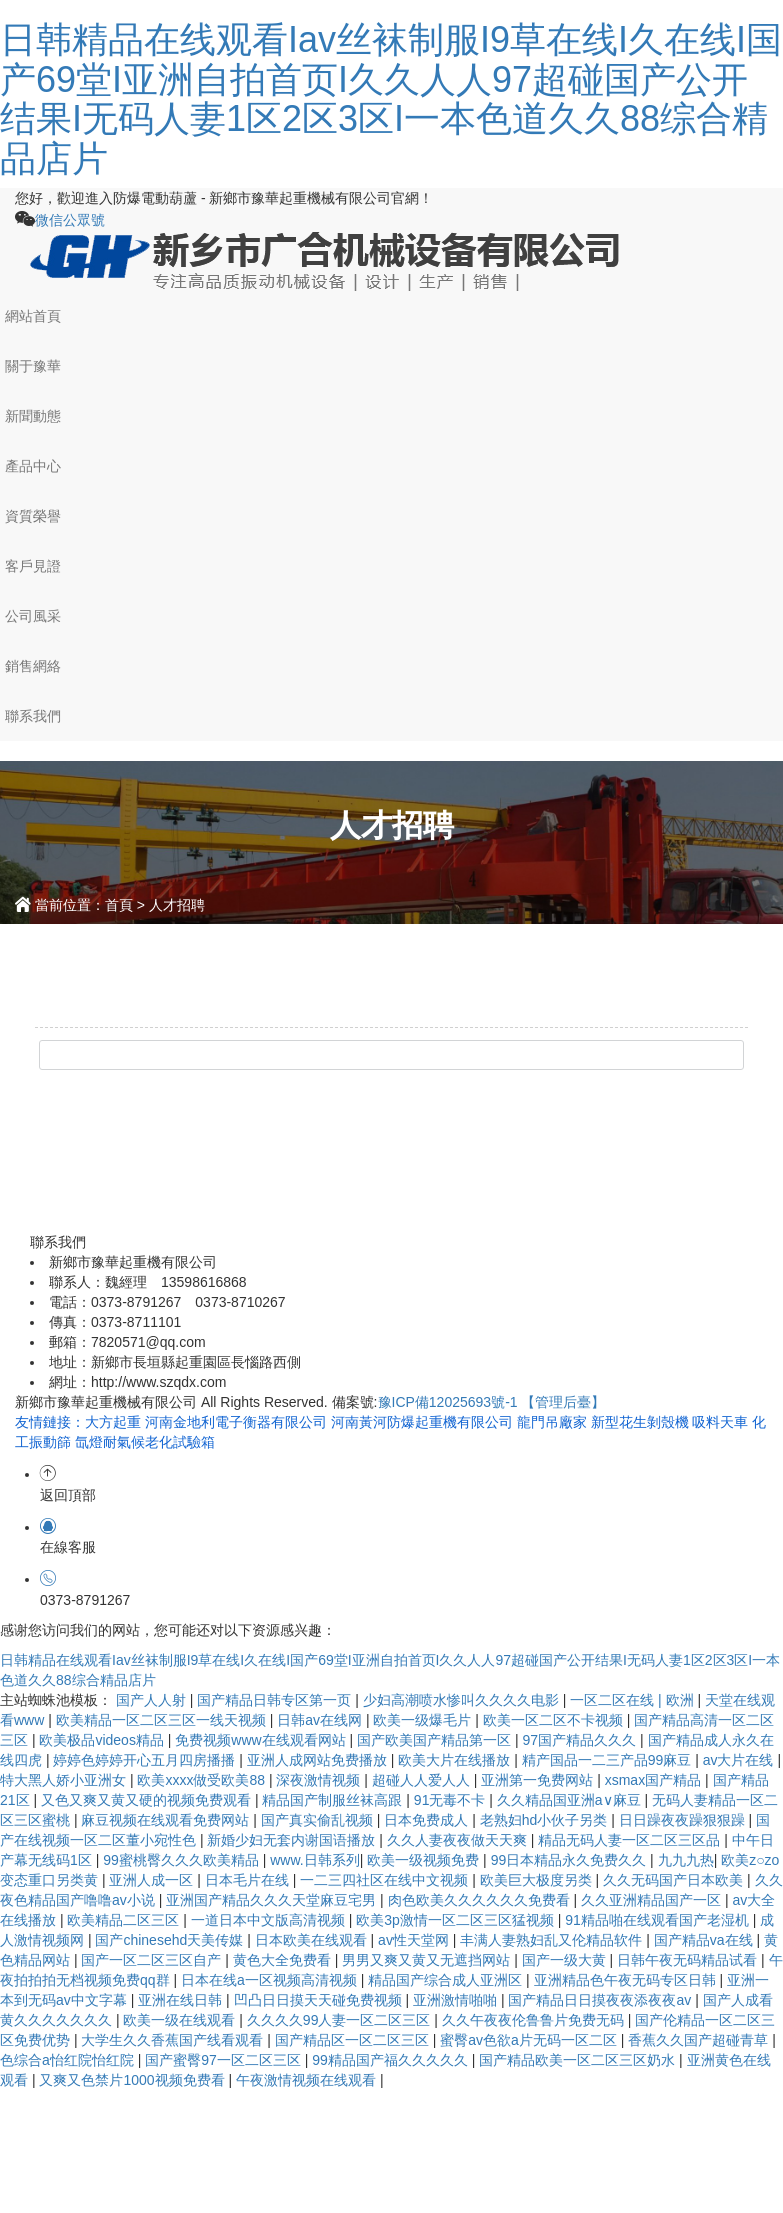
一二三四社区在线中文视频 (386, 1880)
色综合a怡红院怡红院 (69, 2060)
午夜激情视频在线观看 (308, 2080)
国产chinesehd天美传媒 (171, 1940)
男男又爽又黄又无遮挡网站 (428, 1960)
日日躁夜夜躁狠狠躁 (684, 1820)
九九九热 (686, 1860)
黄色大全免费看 (284, 1960)
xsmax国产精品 (655, 1780)
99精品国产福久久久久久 (391, 2060)
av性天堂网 (415, 1940)
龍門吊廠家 (554, 1422)
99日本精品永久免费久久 (570, 1860)
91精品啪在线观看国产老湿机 (658, 1920)
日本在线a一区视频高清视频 (271, 1980)
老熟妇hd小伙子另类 (545, 1820)
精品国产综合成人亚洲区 (447, 1980)
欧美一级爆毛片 (424, 1720)
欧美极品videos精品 (103, 1740)
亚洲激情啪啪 (457, 2000)
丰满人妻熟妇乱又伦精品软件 (553, 1940)
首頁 (119, 905)
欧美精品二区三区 (125, 1920)
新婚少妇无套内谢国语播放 (293, 1840)
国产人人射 (153, 1700)
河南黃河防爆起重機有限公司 (424, 1422)
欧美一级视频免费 (425, 1860)
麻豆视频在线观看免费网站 (167, 1820)
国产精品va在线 (705, 1940)
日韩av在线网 (321, 1720)
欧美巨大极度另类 (538, 1880)
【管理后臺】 (563, 1402)
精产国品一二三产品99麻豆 (608, 1760)
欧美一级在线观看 (181, 2020)
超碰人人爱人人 (423, 1780)
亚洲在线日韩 (182, 2000)
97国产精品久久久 (581, 1740)
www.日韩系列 (314, 1860)
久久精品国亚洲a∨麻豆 (571, 1800)
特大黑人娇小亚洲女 (65, 1780)
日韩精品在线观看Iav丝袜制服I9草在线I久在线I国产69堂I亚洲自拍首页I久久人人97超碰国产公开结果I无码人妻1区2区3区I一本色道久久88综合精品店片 (391, 99)
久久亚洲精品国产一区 (653, 1900)
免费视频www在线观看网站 (262, 1740)
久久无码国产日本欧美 (675, 1880)
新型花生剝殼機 (642, 1422)
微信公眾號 (70, 220)
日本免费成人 (428, 1820)
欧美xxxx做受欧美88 (202, 1780)
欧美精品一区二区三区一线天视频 (163, 1720)
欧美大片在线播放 (456, 1760)
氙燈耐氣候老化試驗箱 (145, 1442)
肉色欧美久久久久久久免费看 (481, 1900)
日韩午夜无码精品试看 (689, 1960)
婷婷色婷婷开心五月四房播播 (146, 1760)
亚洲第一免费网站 (539, 1780)
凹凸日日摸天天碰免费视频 (320, 2000)
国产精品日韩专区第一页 (276, 1700)
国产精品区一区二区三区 (354, 2040)
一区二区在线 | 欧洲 (633, 1700)
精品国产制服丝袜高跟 (334, 1800)
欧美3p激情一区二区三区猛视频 (456, 1920)
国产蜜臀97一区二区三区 (224, 2060)
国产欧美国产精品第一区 (436, 1740)
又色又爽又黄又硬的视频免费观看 (148, 1800)
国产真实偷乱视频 (319, 1820)
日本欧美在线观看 (313, 1940)
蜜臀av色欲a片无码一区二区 (530, 2040)
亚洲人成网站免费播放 (319, 1760)
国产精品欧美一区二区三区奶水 (579, 2060)
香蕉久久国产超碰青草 (700, 2040)
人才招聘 (177, 905)
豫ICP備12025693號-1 (448, 1402)
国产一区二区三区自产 (153, 1960)
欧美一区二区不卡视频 (555, 1720)
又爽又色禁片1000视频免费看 (133, 2080)
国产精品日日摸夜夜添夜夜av (601, 2000)
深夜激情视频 (320, 1780)
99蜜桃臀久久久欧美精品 (182, 1860)
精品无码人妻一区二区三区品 (631, 1840)
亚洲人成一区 (153, 1880)
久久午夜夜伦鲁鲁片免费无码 (535, 2020)
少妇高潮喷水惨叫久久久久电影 (463, 1700)
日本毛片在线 (249, 1880)
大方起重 (115, 1422)
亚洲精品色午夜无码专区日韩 (627, 1980)
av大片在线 (740, 1760)
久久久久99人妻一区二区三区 (340, 2020)
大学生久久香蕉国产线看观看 (174, 2040)
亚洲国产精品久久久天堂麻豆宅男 (273, 1900)
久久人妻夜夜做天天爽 (459, 1840)
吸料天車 (722, 1422)
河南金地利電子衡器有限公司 (238, 1422)
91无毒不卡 (451, 1800)
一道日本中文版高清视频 (270, 1920)
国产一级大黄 (566, 1960)
